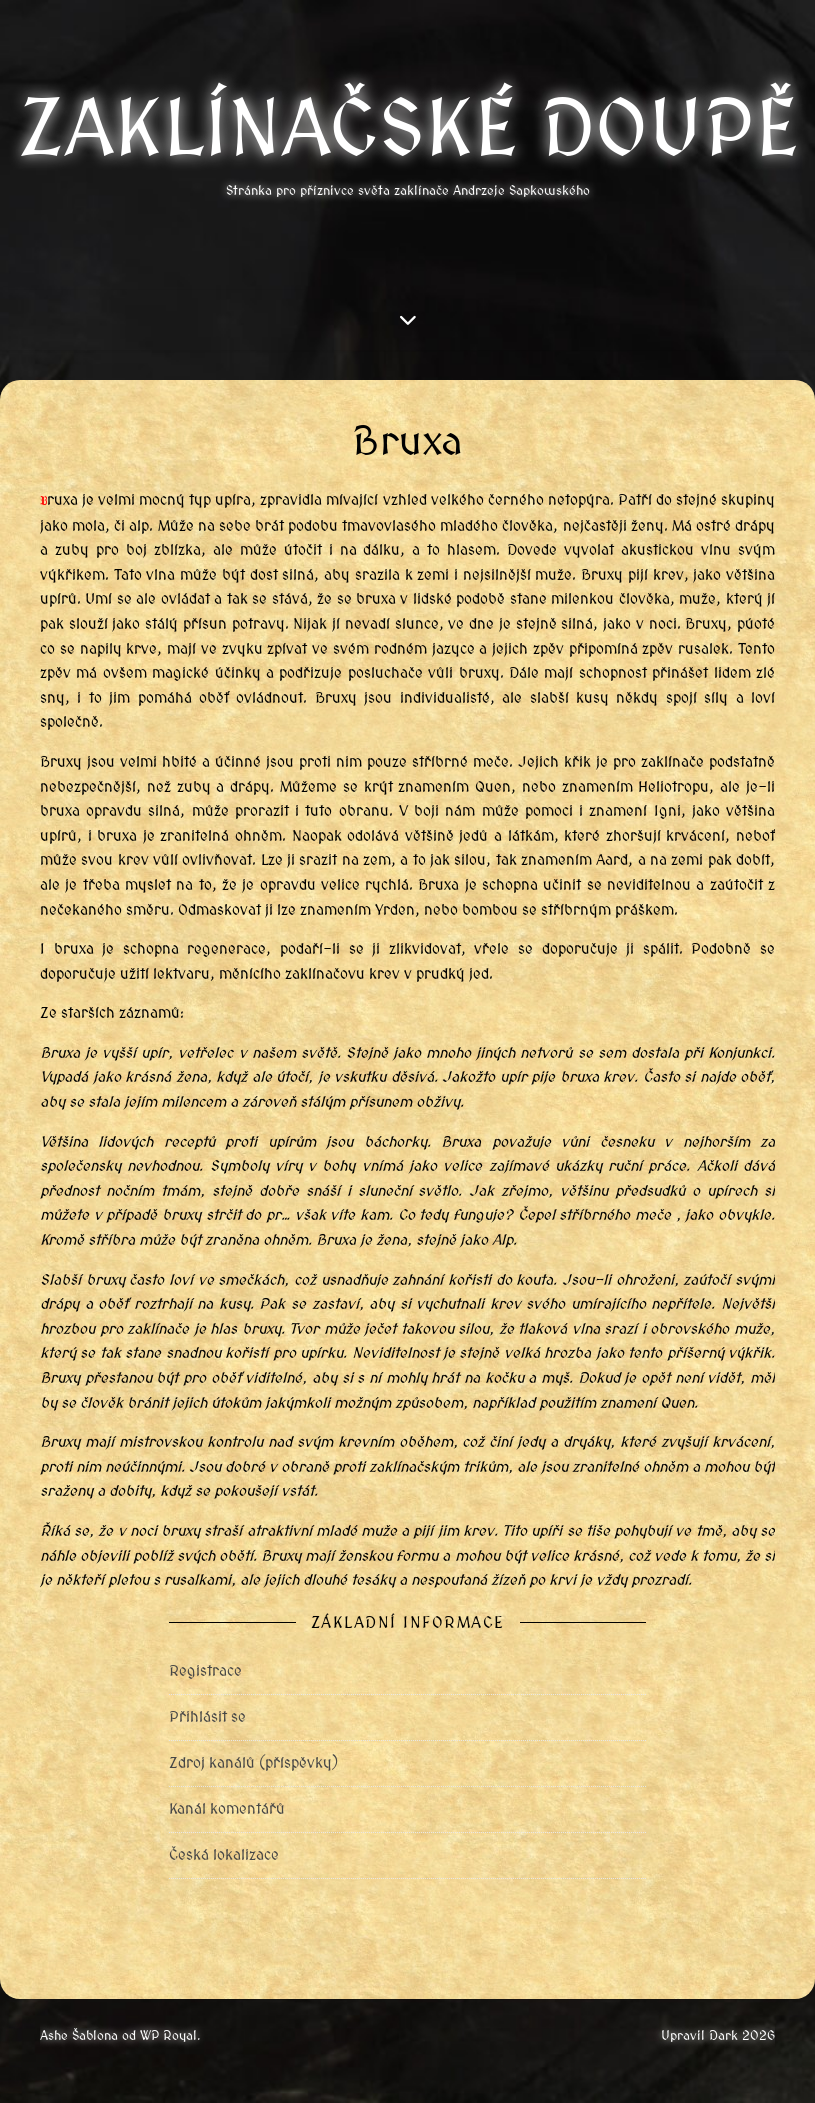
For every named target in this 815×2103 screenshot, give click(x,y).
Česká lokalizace (224, 1855)
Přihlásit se (207, 1717)
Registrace (205, 1671)
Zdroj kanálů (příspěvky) (253, 1763)
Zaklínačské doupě (408, 129)
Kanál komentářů (227, 1809)
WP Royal (168, 2035)
